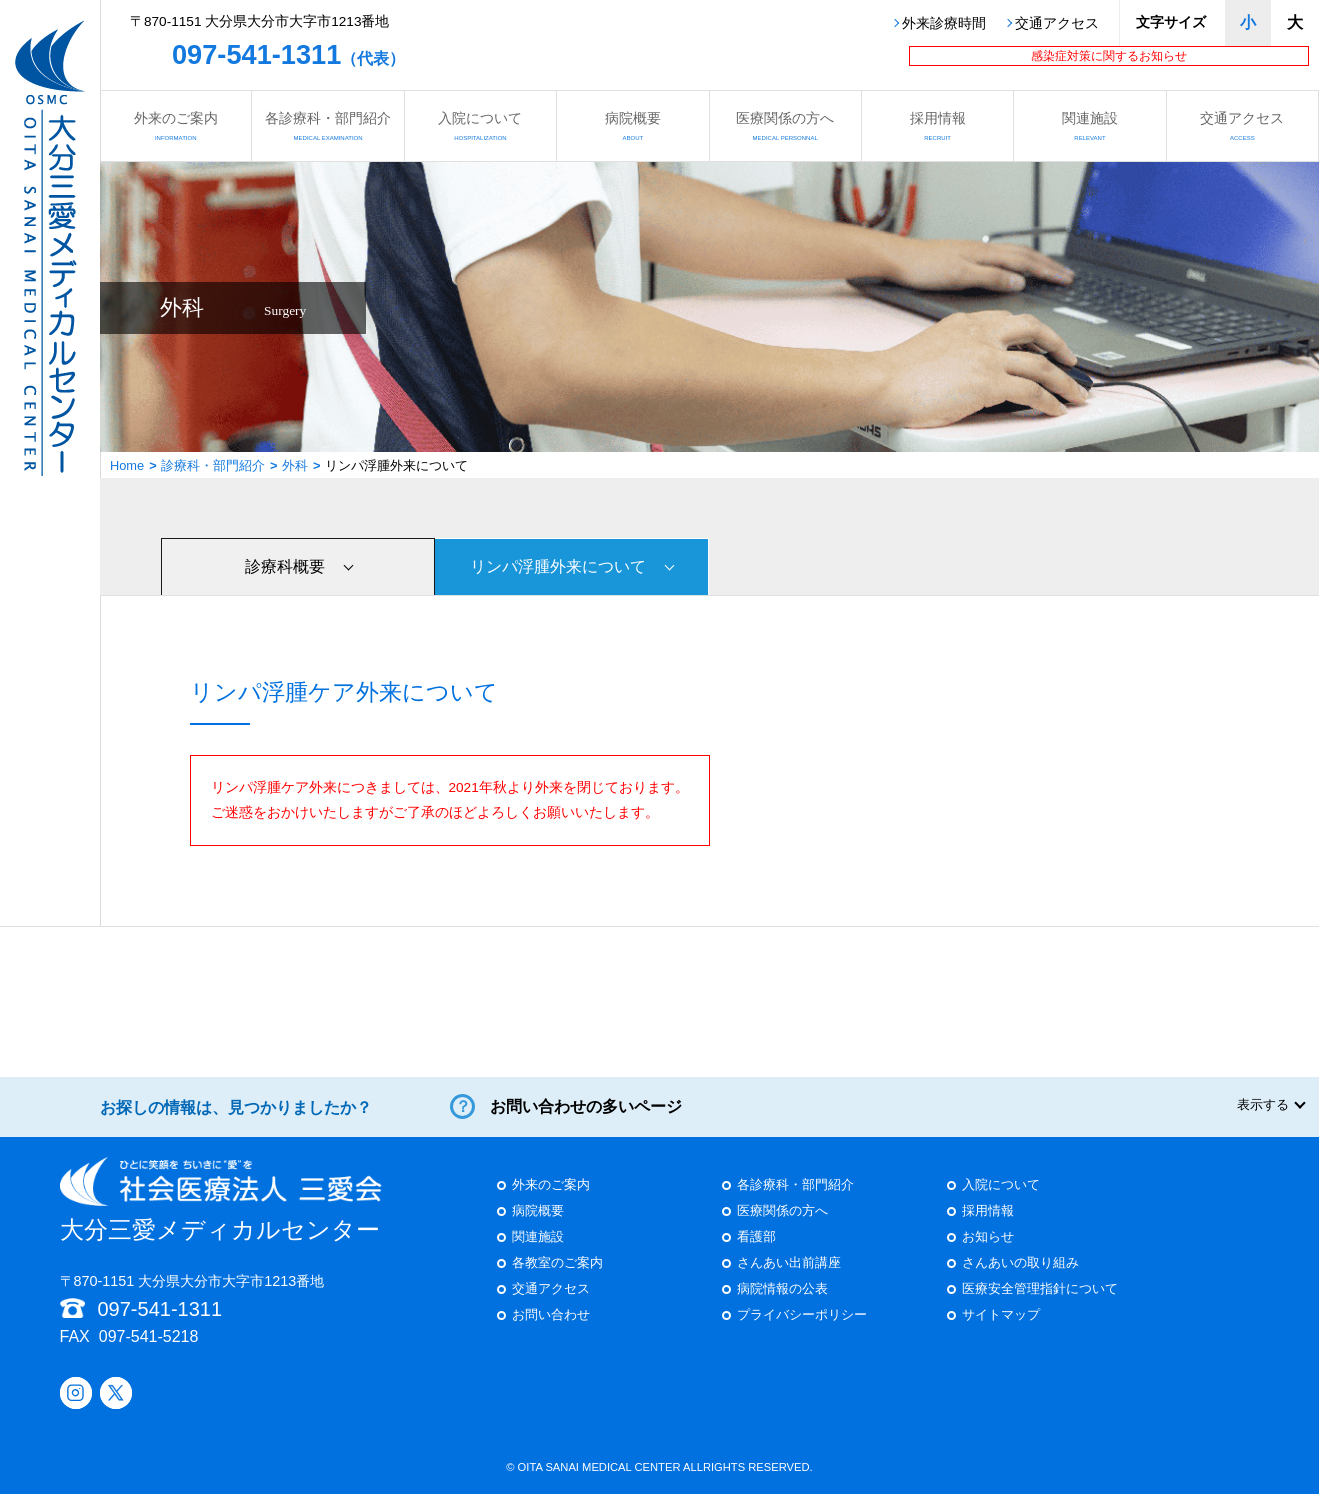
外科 (295, 465)
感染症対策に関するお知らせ (1109, 56)
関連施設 (1089, 125)
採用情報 (937, 125)
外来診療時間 (944, 24)
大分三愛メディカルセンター (221, 1212)
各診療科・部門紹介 (327, 125)
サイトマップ (1001, 1328)
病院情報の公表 (782, 1302)
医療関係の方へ (785, 125)
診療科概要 (284, 565)
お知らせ (988, 1250)
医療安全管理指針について (1040, 1302)
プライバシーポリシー (802, 1328)
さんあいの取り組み (1020, 1276)
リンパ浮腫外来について (558, 565)
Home (127, 465)
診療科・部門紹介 (213, 465)
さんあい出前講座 (789, 1276)
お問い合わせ (551, 1328)
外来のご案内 (175, 125)
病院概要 (632, 125)
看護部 (756, 1250)
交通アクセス (1057, 24)
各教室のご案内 (557, 1276)
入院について (480, 125)
